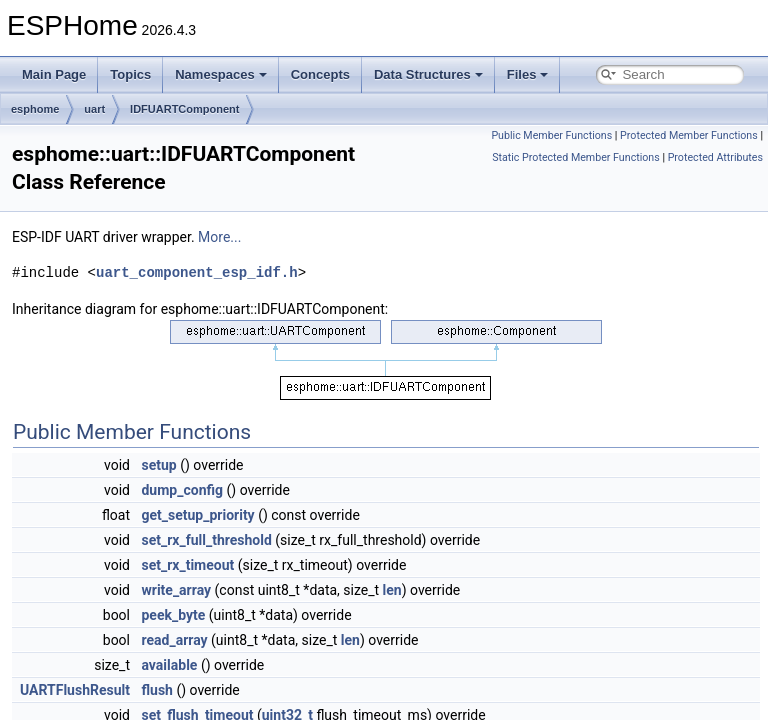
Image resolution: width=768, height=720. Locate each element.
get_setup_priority (197, 515)
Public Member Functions (551, 135)
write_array (176, 590)
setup (158, 465)
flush (156, 690)
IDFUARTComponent (184, 109)
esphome (35, 109)
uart (94, 109)
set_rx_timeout (187, 565)
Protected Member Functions (689, 135)
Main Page (54, 74)
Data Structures (428, 74)
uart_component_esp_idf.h (197, 272)
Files (528, 74)
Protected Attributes (715, 157)
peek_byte (173, 615)
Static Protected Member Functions (576, 157)
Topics (130, 74)
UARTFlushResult (75, 690)
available (169, 665)
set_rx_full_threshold (206, 540)
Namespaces (221, 74)
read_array (174, 640)
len (392, 590)
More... (219, 237)
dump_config (182, 490)
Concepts (320, 74)
